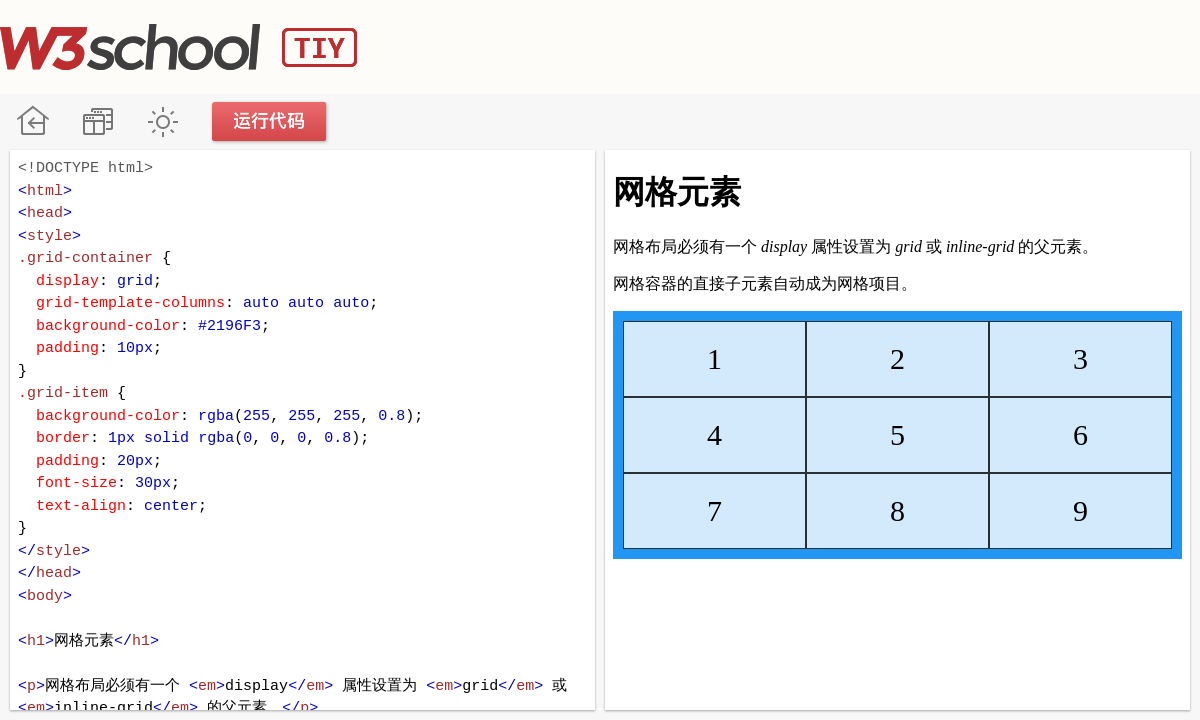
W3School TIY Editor (178, 47)
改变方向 (97, 121)
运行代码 (270, 121)
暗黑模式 (162, 121)
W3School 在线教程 (32, 121)
